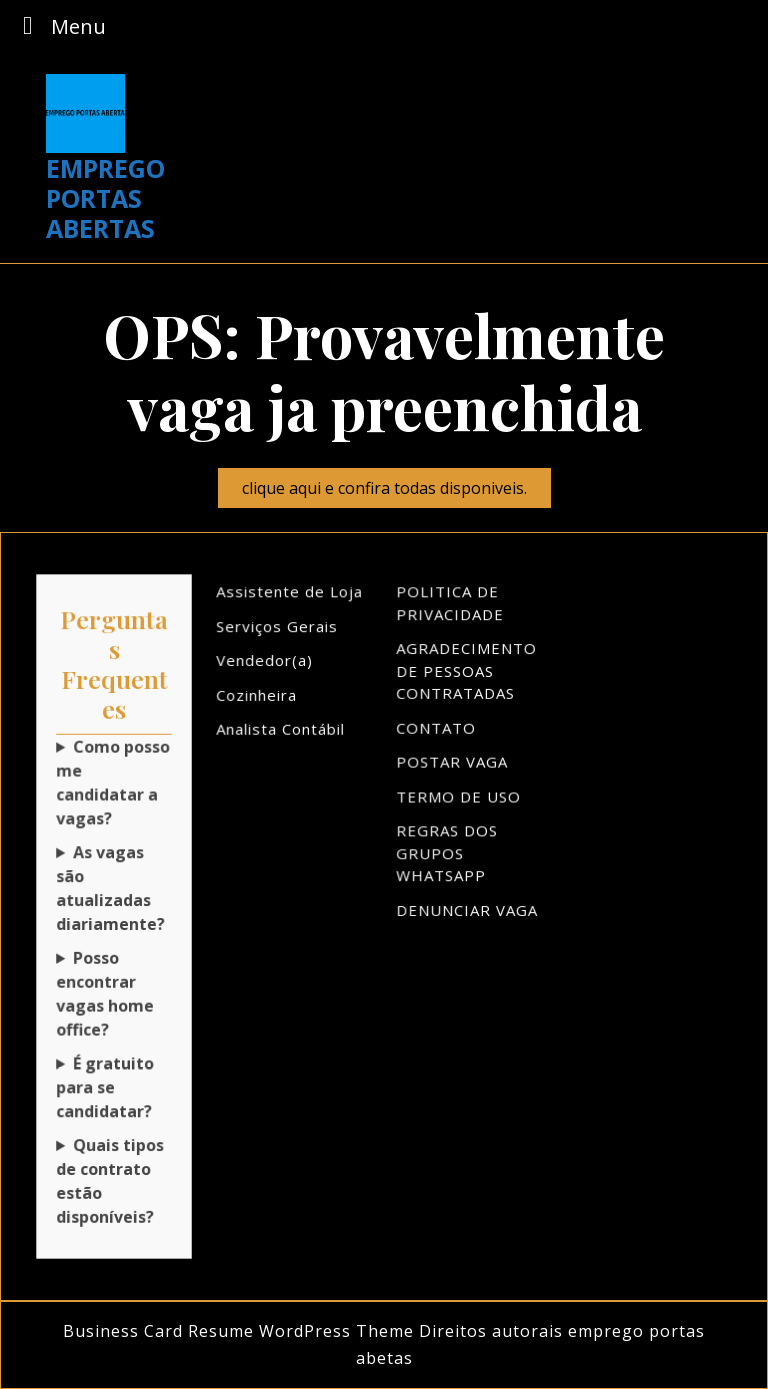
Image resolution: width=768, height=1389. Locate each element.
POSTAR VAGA (453, 764)
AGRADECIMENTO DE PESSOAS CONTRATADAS (467, 675)
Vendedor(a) (265, 664)
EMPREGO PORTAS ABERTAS (105, 198)
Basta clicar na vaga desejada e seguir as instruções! (114, 785)
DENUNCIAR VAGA (467, 910)
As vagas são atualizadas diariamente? (110, 889)
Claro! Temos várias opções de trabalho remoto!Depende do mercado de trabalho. (114, 992)
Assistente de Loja (290, 597)
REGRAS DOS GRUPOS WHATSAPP (448, 854)
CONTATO (437, 731)
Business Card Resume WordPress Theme (238, 1331)
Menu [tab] (59, 26)
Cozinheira (257, 698)
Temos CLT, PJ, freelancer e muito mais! (114, 1177)
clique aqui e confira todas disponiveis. (396, 491)
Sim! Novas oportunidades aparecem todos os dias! (114, 889)
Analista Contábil (281, 732)
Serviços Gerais (278, 631)
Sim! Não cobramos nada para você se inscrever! (114, 1084)
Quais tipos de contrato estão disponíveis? (110, 1177)
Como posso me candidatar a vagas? (113, 785)
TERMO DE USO (459, 798)
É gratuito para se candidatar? (105, 1084)
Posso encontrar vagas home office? (105, 992)
